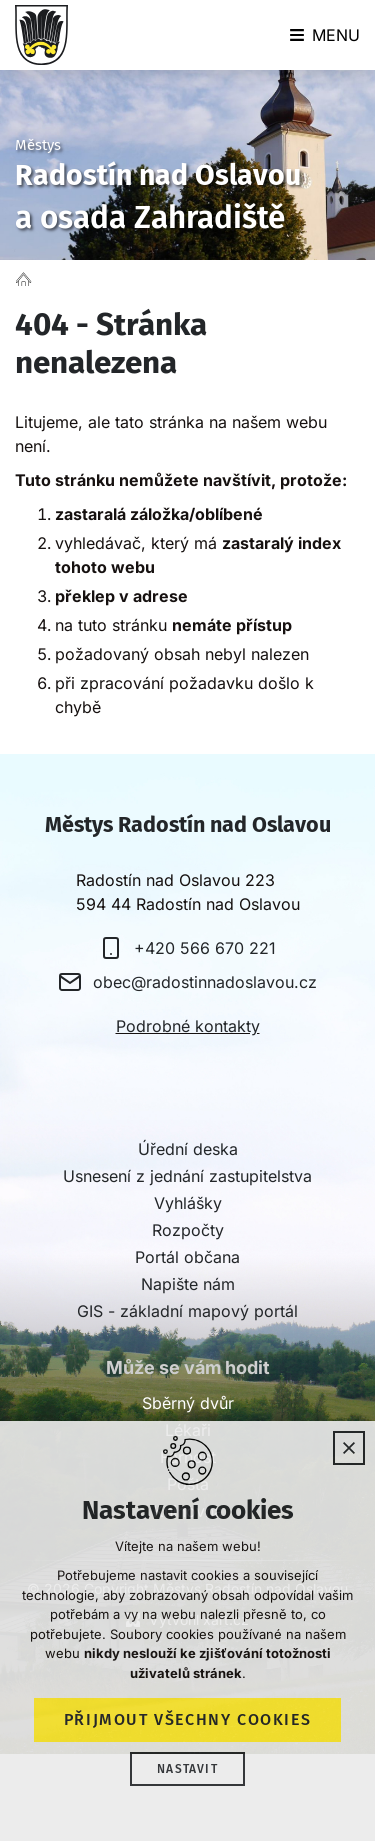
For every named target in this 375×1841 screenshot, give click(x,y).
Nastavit (187, 1769)
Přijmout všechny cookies (187, 1719)
